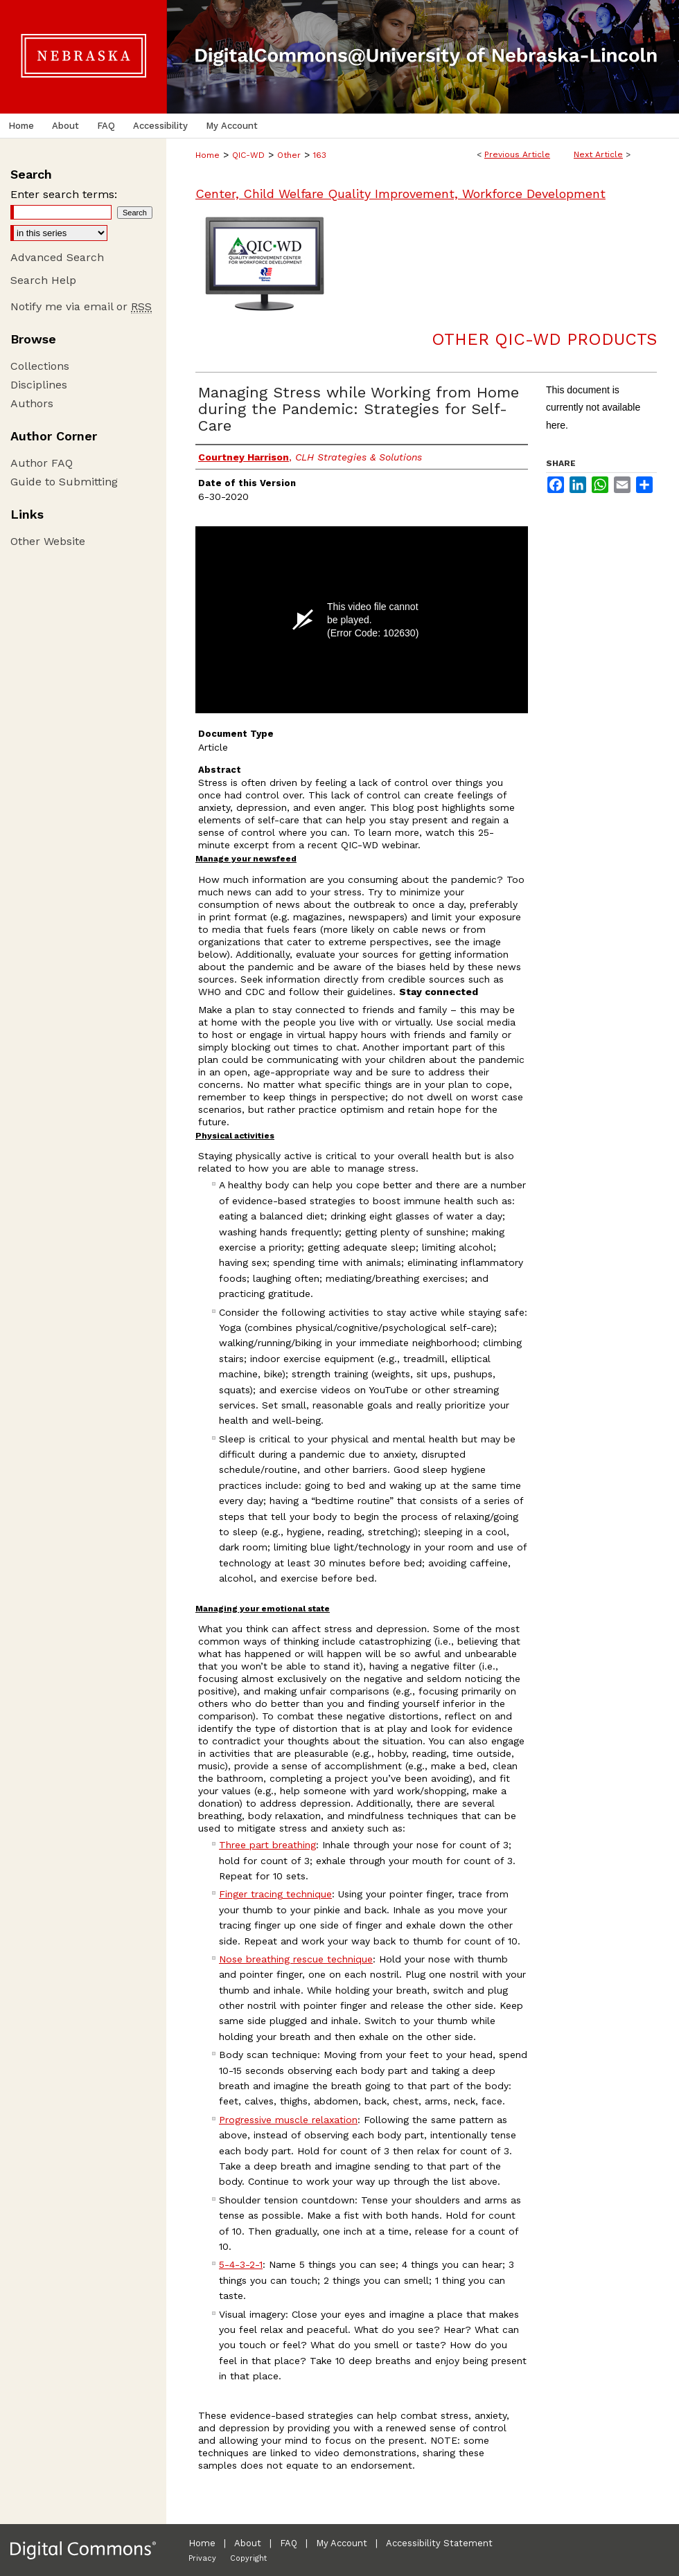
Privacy (202, 2558)
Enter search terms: (63, 194)
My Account (341, 2543)
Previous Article (517, 154)
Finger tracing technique (275, 1893)
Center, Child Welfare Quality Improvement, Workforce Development (400, 193)
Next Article (598, 154)
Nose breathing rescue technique (296, 1959)
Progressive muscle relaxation (288, 2119)
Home (207, 155)
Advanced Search (57, 257)
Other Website (47, 541)
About (247, 2543)
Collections (39, 366)
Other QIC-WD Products (544, 339)
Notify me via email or (81, 306)
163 (319, 155)
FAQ (288, 2543)
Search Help (43, 280)
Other (289, 155)
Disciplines (38, 384)
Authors (31, 403)
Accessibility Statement (439, 2543)
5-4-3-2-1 (241, 2264)
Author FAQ (41, 462)
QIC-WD (248, 155)
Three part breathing (267, 1844)
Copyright (248, 2558)
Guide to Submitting (64, 481)
